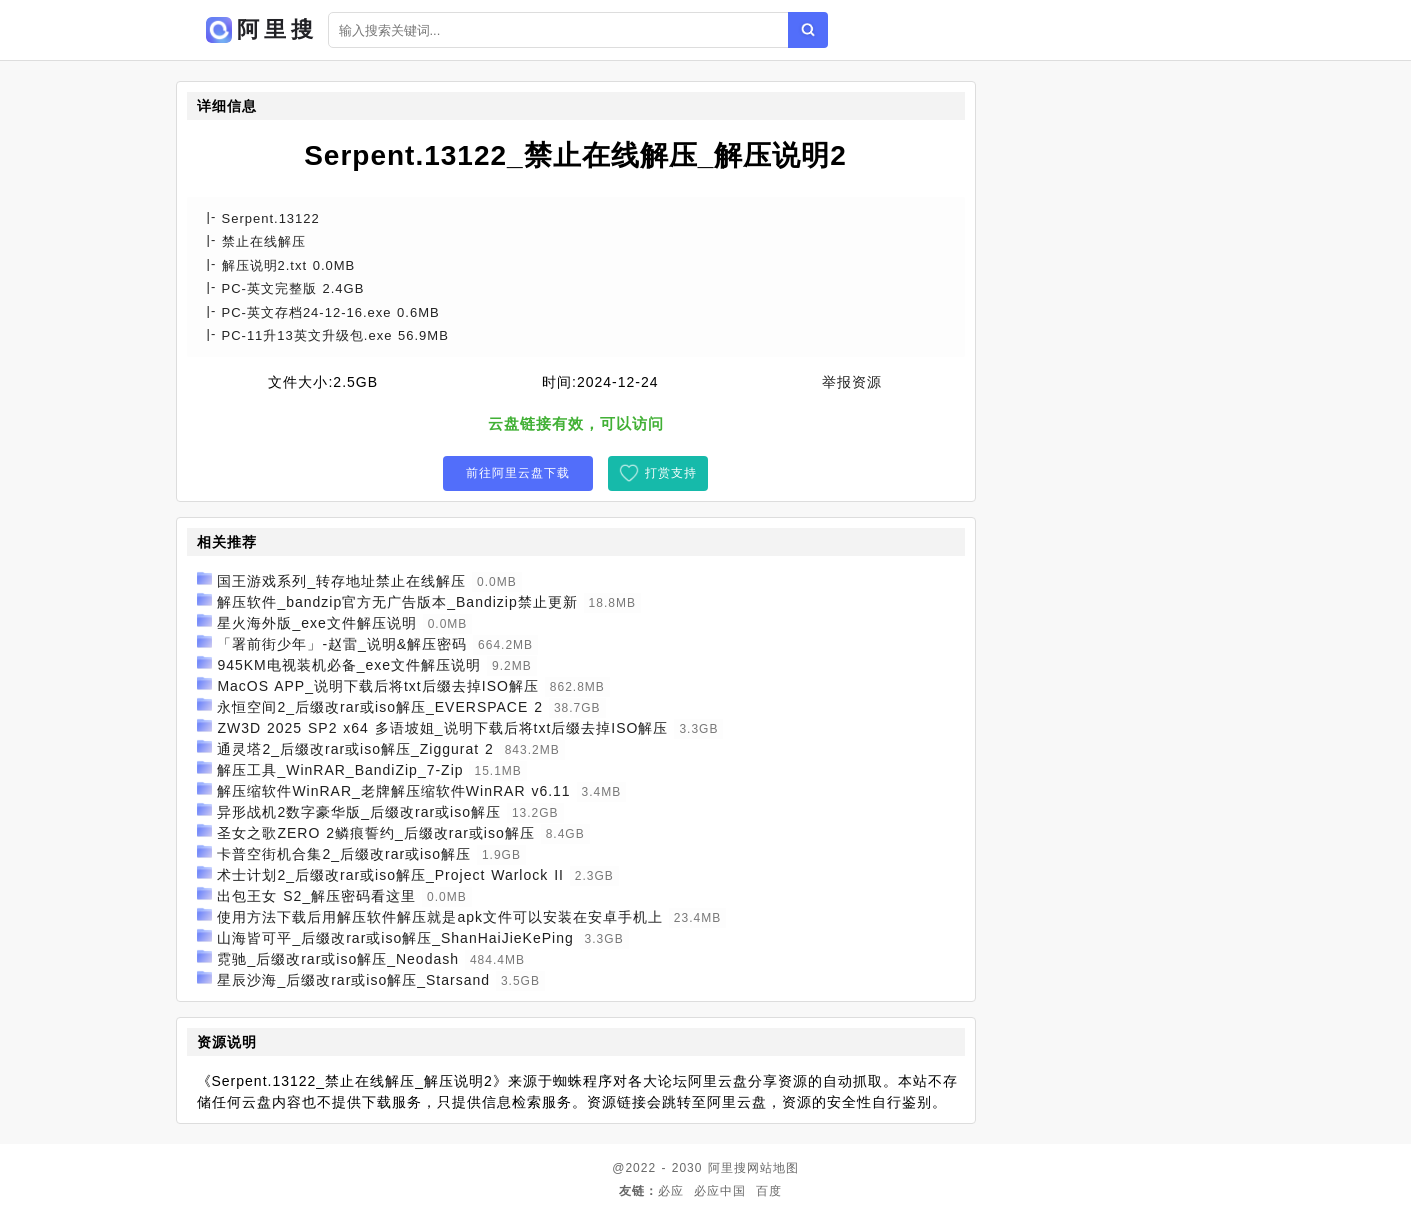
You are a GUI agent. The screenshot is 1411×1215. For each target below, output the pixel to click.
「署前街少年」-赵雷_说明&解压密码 (342, 644)
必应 (671, 1191)
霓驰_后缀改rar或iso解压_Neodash (338, 959)
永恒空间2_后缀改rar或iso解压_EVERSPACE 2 (380, 707)
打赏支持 (671, 473)
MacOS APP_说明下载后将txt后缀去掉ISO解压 (378, 686)
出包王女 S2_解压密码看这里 (316, 896)
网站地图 (773, 1168)
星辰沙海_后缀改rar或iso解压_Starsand (353, 980)
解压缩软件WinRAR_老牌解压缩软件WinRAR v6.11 (393, 791)
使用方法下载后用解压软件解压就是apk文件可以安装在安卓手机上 (440, 917)
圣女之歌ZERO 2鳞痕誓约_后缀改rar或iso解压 (375, 833)
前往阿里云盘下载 (518, 473)
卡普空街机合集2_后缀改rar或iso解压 (344, 854)
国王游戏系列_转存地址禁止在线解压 (341, 581)
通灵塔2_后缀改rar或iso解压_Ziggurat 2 (355, 749)
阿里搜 (727, 1168)
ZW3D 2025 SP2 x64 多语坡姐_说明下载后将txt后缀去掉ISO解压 (442, 728)
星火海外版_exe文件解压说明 (316, 623)
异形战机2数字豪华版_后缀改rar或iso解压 (359, 812)
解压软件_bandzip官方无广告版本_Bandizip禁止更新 (397, 602)
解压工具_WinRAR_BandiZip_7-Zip (340, 770)
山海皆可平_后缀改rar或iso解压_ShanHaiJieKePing (395, 938)
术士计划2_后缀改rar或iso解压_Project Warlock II (390, 875)
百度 (769, 1191)
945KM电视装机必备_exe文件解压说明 (349, 665)
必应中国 (720, 1191)
